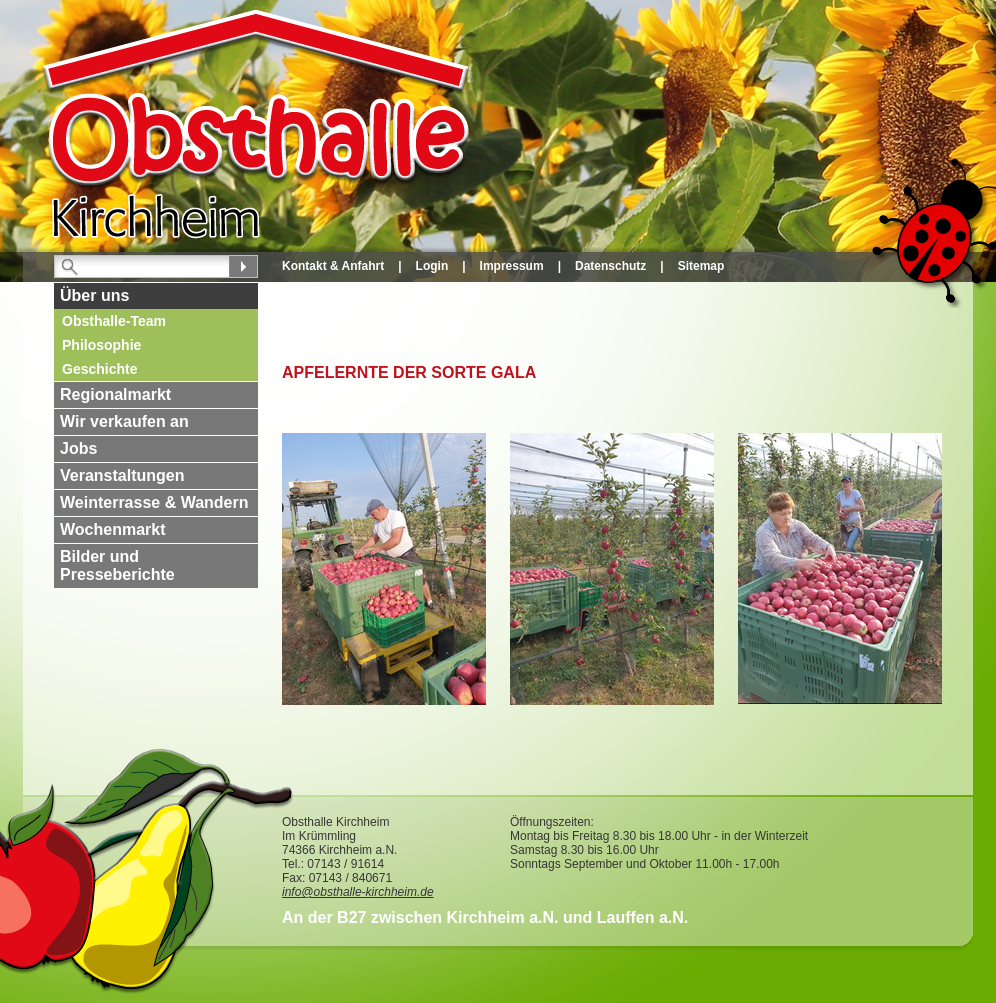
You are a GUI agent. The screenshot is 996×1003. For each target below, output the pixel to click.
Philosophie (101, 345)
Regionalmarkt (115, 394)
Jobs (78, 448)
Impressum (512, 266)
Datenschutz (610, 266)
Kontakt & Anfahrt (333, 266)
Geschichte (99, 369)
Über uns (94, 295)
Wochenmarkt (113, 529)
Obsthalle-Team (114, 321)
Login (432, 266)
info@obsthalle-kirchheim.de (358, 892)
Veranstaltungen (122, 475)
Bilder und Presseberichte (117, 565)
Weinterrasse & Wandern (154, 502)
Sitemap (701, 266)
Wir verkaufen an (124, 421)
